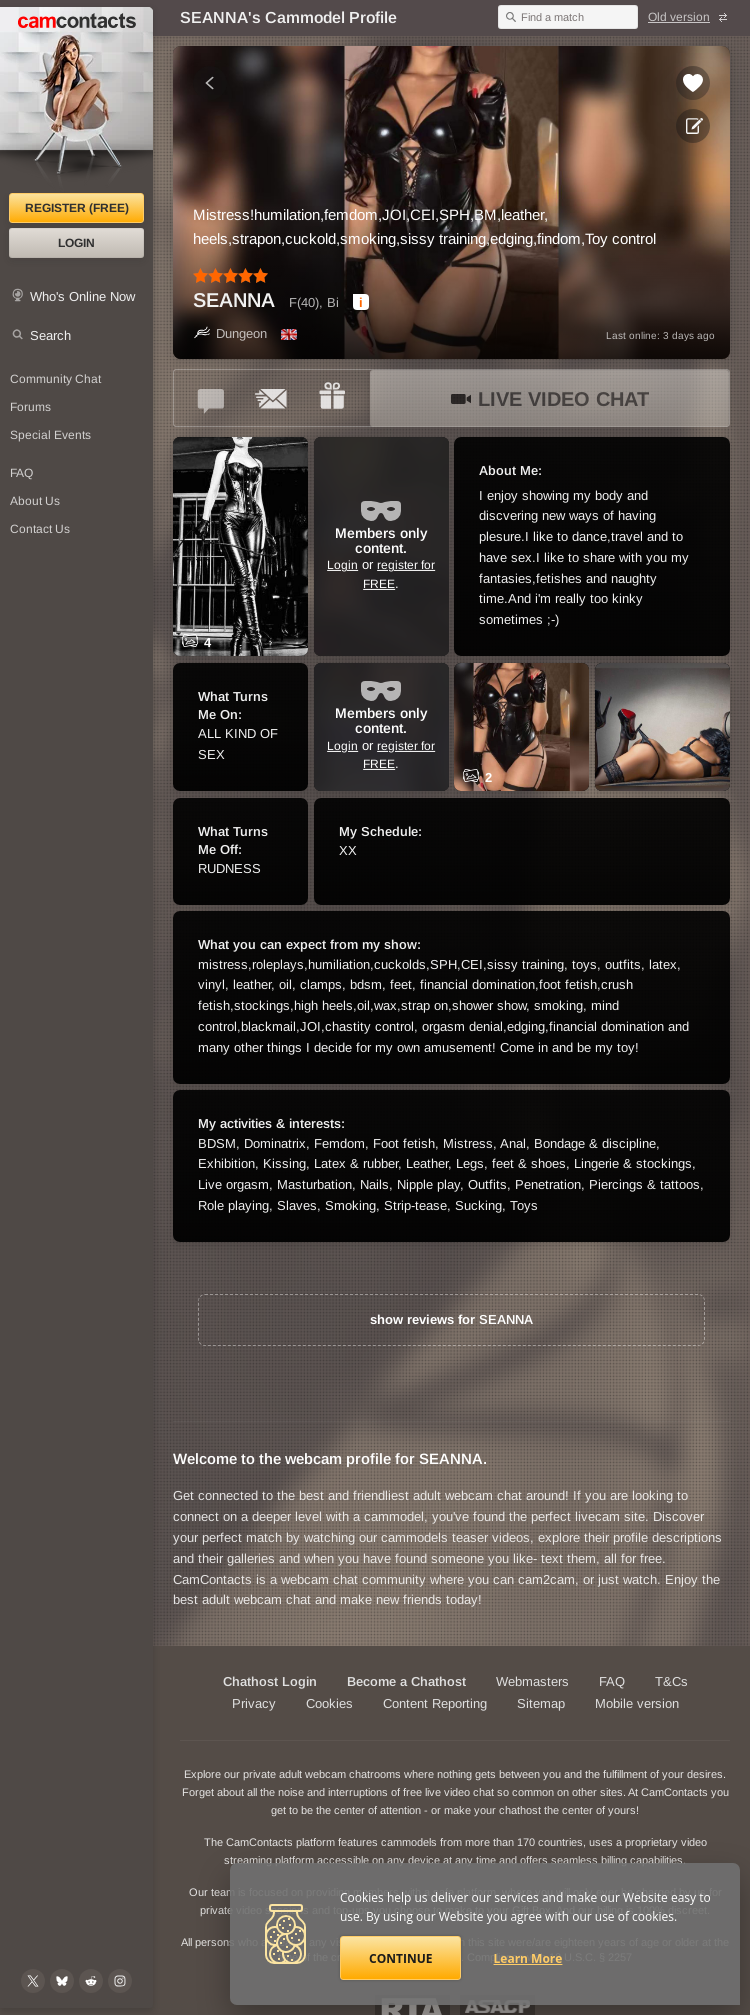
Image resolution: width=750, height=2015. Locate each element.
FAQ (21, 473)
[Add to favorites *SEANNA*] (693, 83)
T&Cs (671, 1681)
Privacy (254, 1703)
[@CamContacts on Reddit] (91, 1981)
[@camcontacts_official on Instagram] (120, 1981)
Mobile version (637, 1703)
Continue (400, 1958)
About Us (35, 501)
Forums (30, 407)
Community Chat (55, 379)
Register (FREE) (77, 208)
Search (50, 335)
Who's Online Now (82, 296)
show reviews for (451, 1319)
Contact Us (40, 529)
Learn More (528, 1958)
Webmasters (532, 1681)
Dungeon (230, 333)
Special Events (50, 435)
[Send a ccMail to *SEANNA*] (272, 398)
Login (76, 243)
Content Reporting (435, 1703)
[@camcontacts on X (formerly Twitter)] (33, 1981)
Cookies (329, 1703)
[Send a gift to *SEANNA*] (332, 398)
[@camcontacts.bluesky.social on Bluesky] (62, 1981)
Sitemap (541, 1703)
